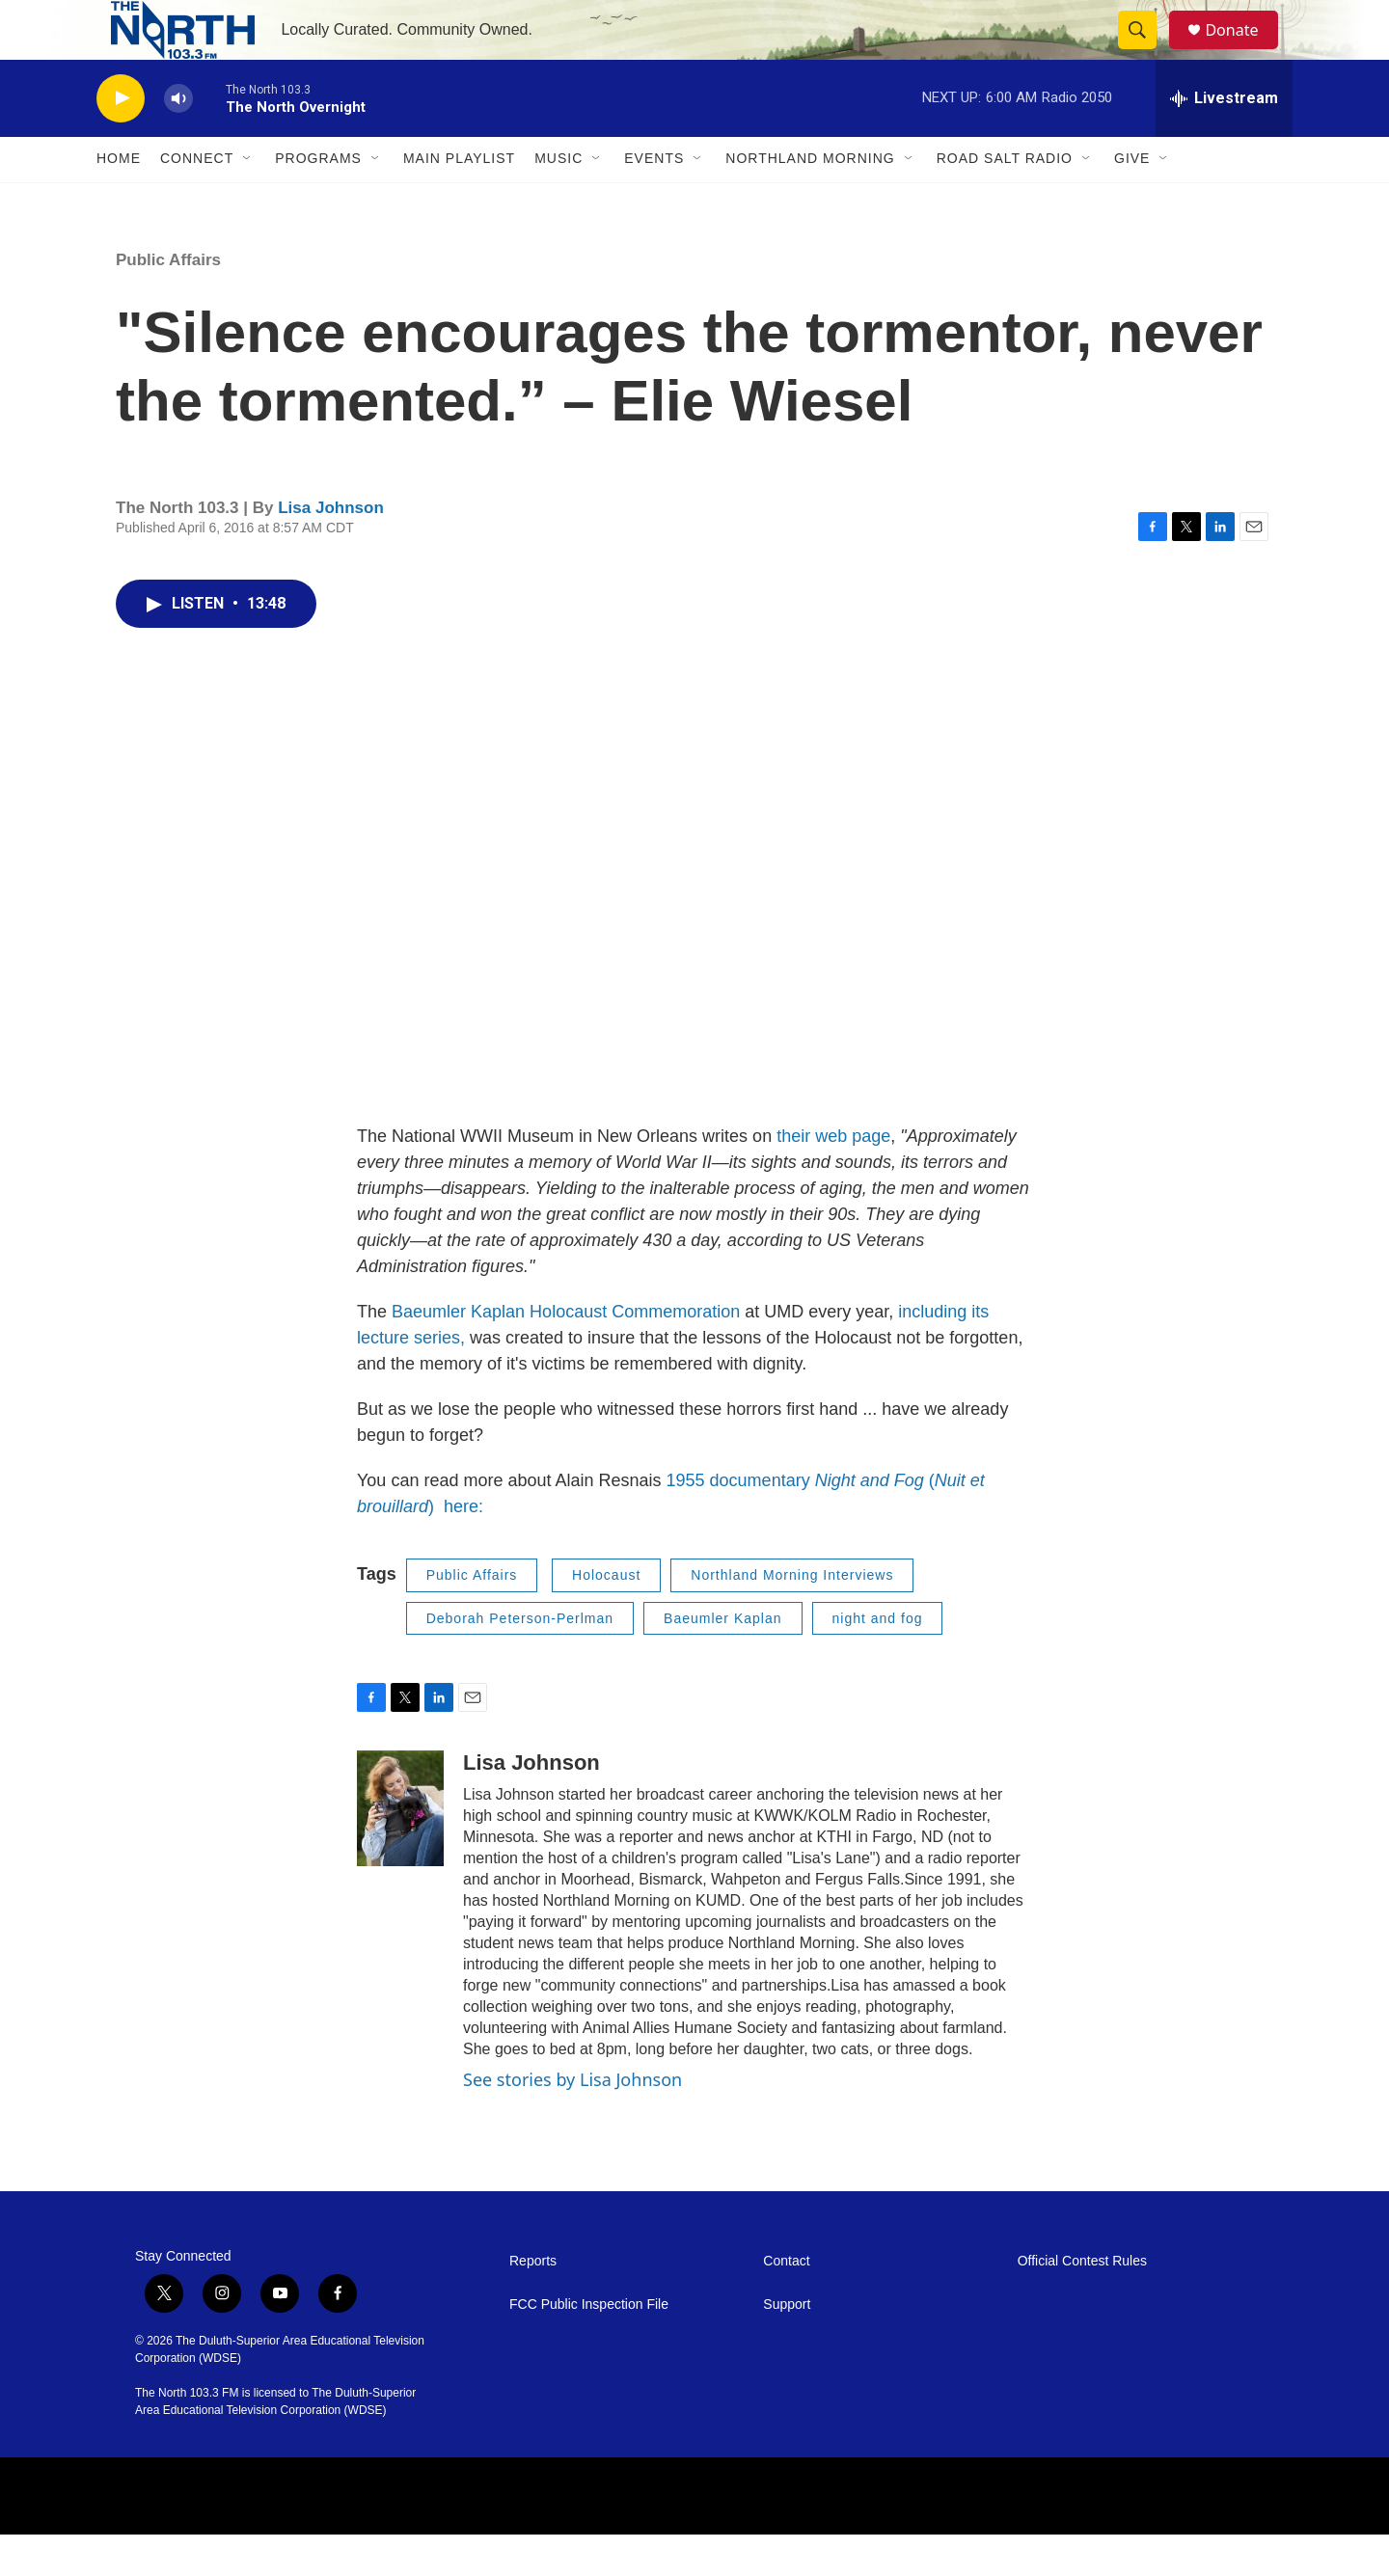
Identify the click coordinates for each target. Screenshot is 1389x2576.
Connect (196, 200)
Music (558, 200)
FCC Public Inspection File (588, 2346)
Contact (786, 2302)
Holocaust (606, 1616)
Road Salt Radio (1005, 200)
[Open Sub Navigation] (248, 200)
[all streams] (1224, 139)
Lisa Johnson (331, 549)
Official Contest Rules (1082, 2302)
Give (1132, 200)
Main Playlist (459, 200)
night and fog (877, 1660)
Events (654, 200)
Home (118, 200)
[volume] (178, 140)
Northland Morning (809, 200)
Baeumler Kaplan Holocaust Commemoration (568, 1353)
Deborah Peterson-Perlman (519, 1660)
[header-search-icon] (1146, 51)
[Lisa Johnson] (400, 1850)
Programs (318, 200)
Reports (533, 2302)
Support (786, 2346)
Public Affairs (168, 301)
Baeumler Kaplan (722, 1660)
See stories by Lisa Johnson (572, 2120)
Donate (1243, 51)
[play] (120, 140)
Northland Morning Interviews (792, 1616)
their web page (833, 1177)
